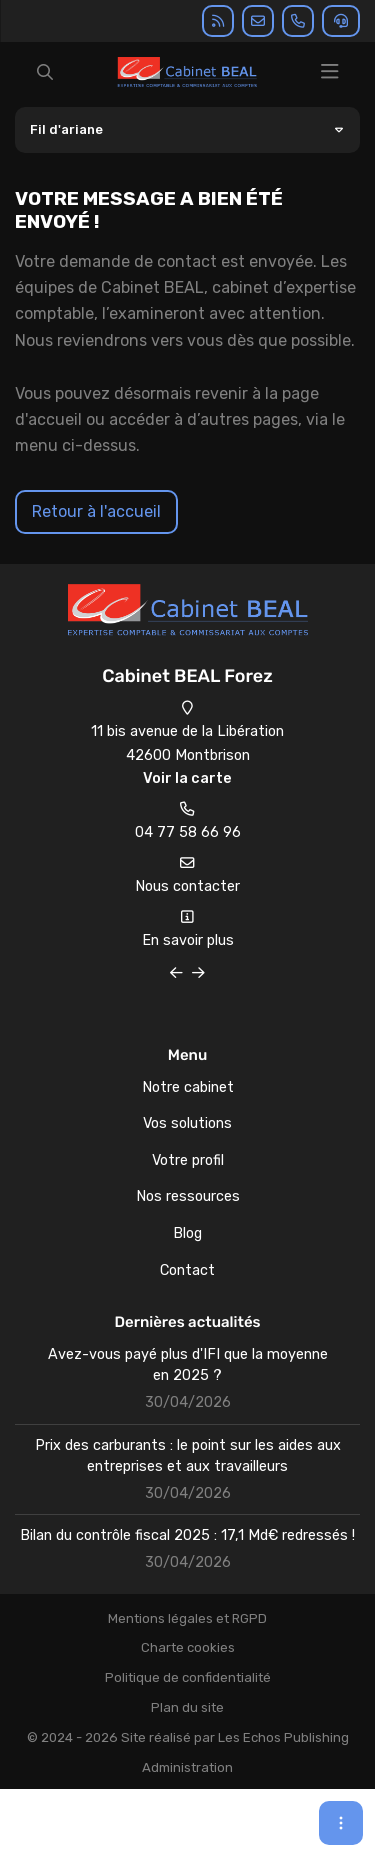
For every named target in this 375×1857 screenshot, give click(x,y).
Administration (187, 1767)
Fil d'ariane (66, 129)
